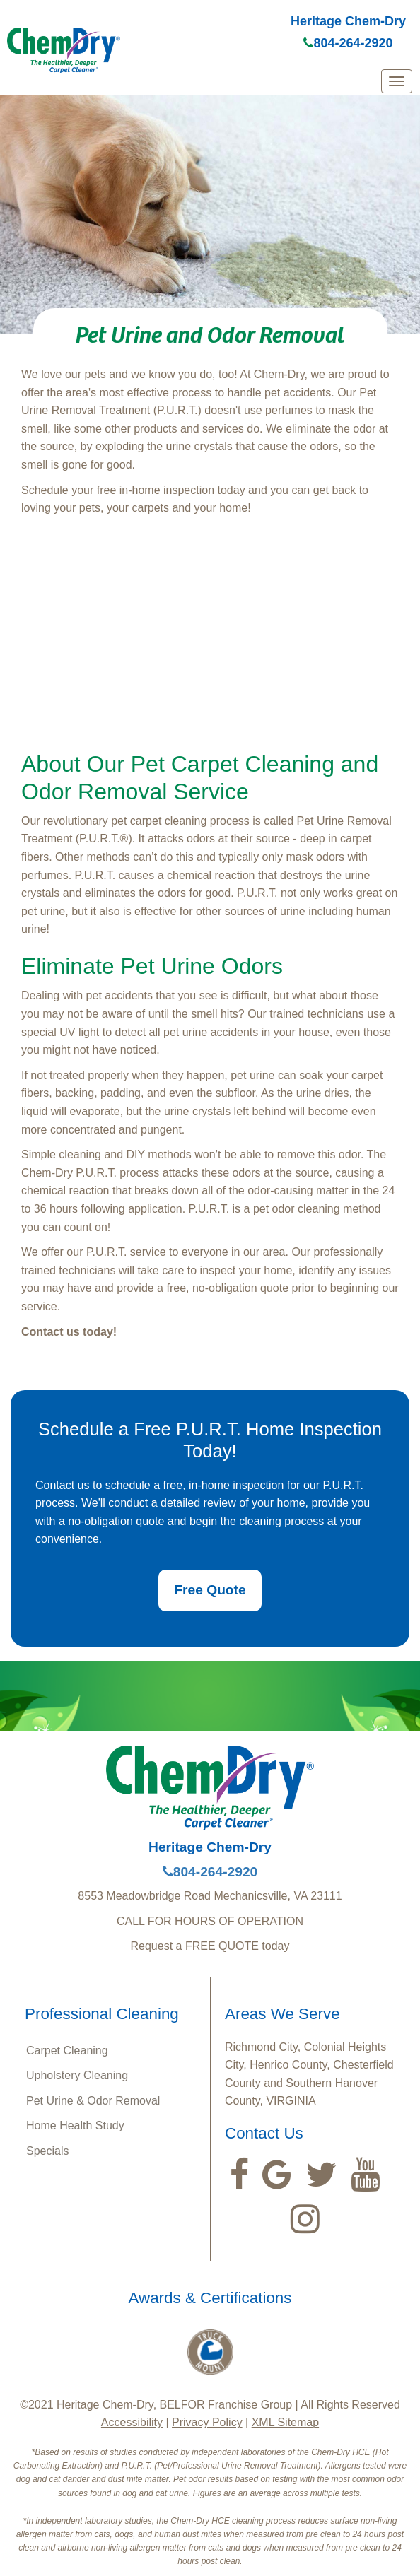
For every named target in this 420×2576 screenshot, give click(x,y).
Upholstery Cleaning (77, 2075)
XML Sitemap (285, 2422)
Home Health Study (75, 2125)
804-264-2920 (347, 43)
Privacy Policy (207, 2422)
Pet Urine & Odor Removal (93, 2101)
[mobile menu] (396, 81)
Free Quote (209, 1589)
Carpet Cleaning (67, 2051)
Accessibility (132, 2422)
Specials (47, 2151)
